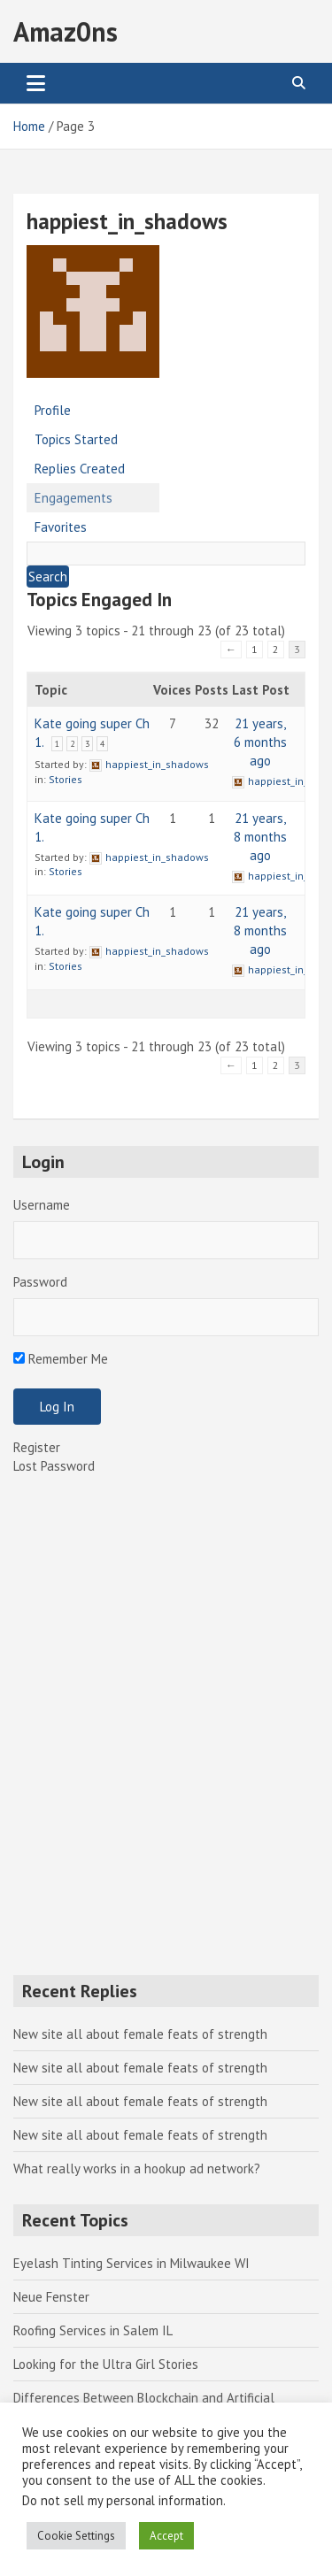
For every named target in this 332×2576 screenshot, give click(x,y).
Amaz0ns (65, 31)
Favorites (61, 527)
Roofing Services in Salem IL (93, 2330)
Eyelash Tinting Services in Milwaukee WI (131, 2263)
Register (36, 1447)
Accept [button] (166, 2535)
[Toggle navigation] (35, 83)
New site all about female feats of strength (140, 2034)
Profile (53, 410)
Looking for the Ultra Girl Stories (105, 2364)
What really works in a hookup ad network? (136, 2168)
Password (40, 1281)
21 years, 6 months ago (260, 742)
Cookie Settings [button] (76, 2535)
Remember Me (60, 1358)
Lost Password (54, 1465)
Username (41, 1204)
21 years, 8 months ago (260, 837)
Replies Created (80, 468)
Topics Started (76, 439)
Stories (65, 779)
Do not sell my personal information (122, 2500)
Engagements (73, 497)
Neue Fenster (51, 2296)
